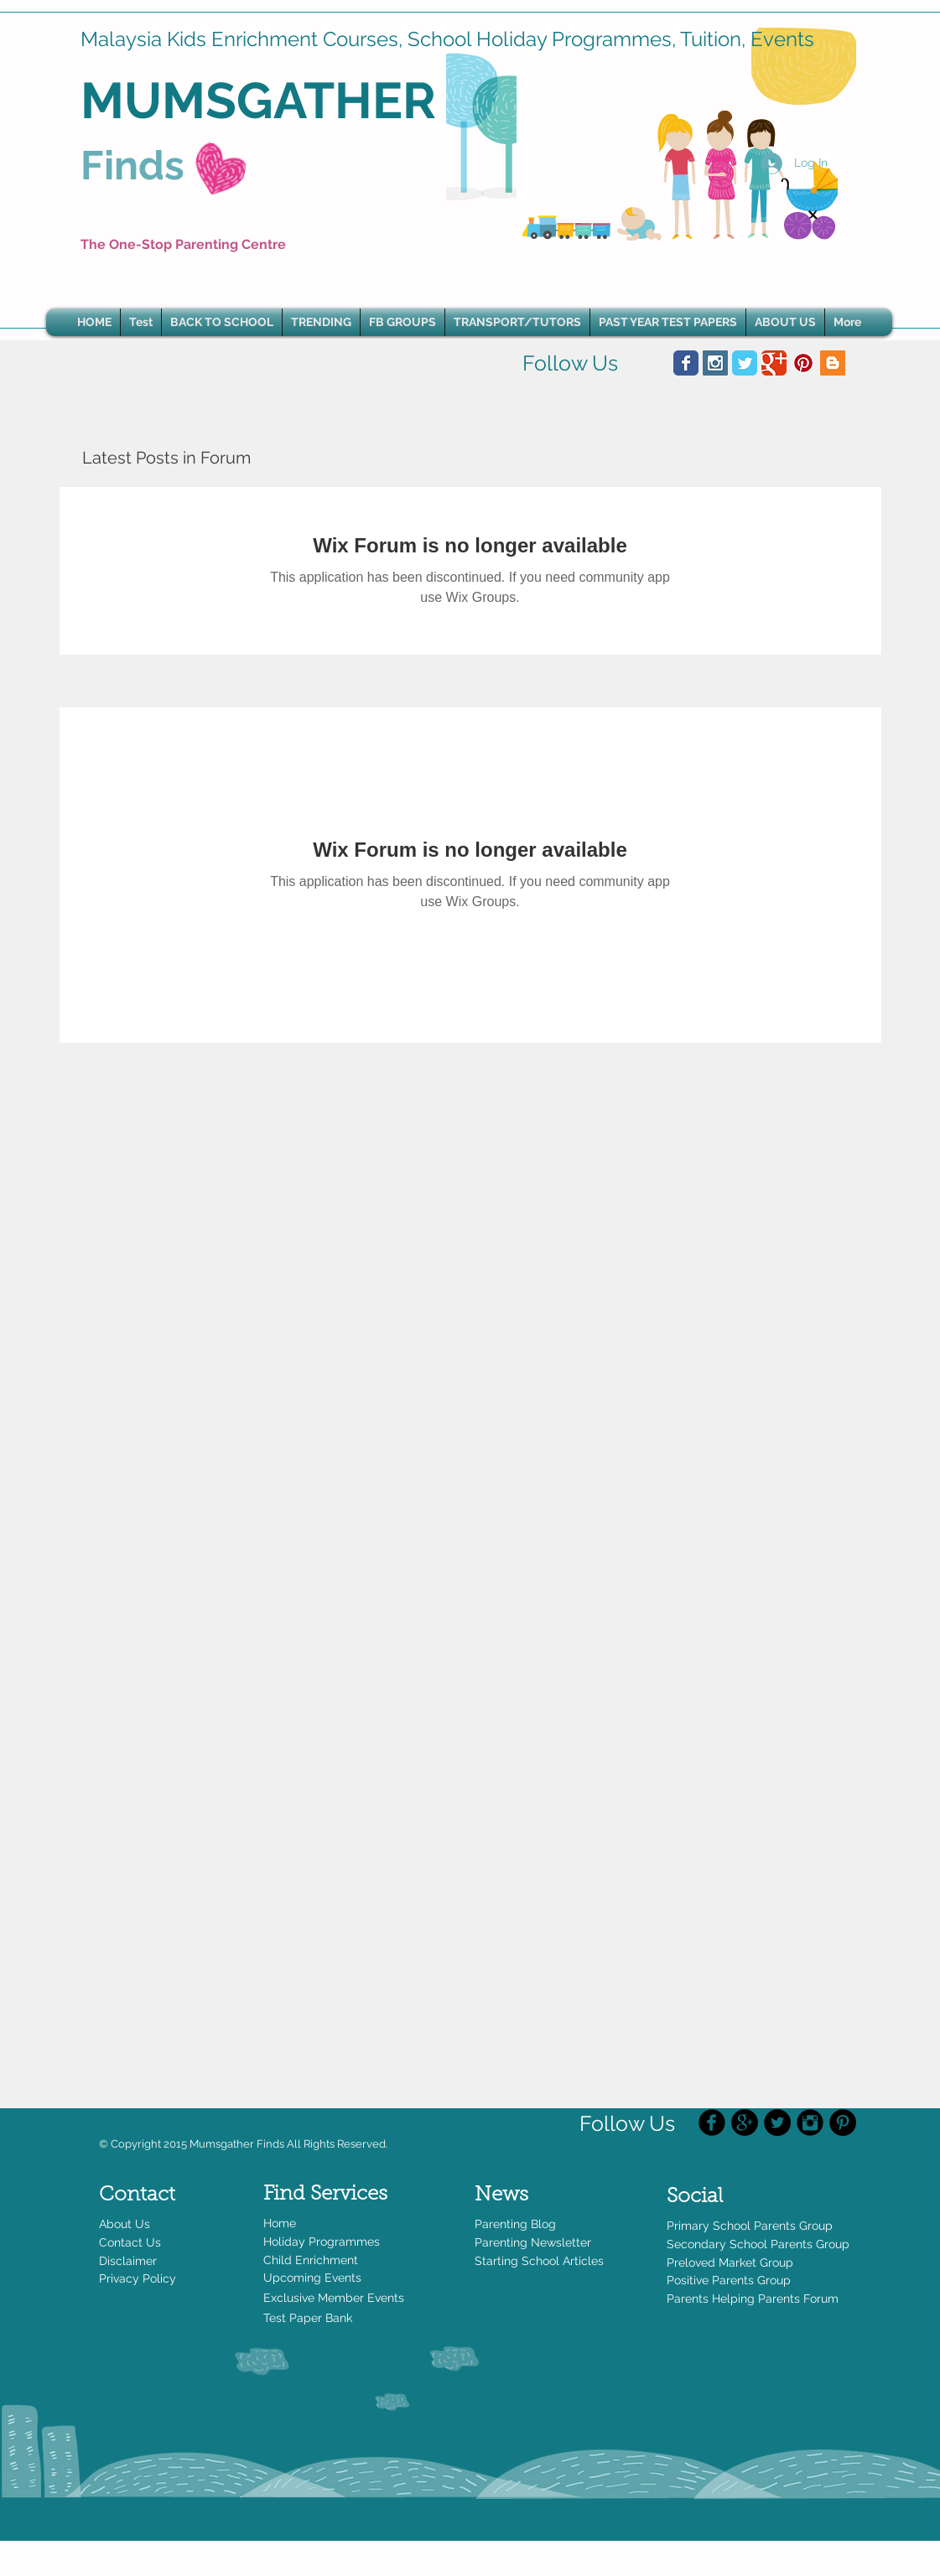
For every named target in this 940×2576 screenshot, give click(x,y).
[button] (321, 322)
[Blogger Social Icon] (832, 363)
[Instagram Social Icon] (715, 363)
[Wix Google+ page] (774, 363)
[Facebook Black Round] (712, 2122)
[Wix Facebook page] (686, 363)
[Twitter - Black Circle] (777, 2122)
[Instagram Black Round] (810, 2122)
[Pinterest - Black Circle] (842, 2122)
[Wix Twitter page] (744, 363)
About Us (124, 2224)
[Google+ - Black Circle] (744, 2122)
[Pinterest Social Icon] (803, 363)
